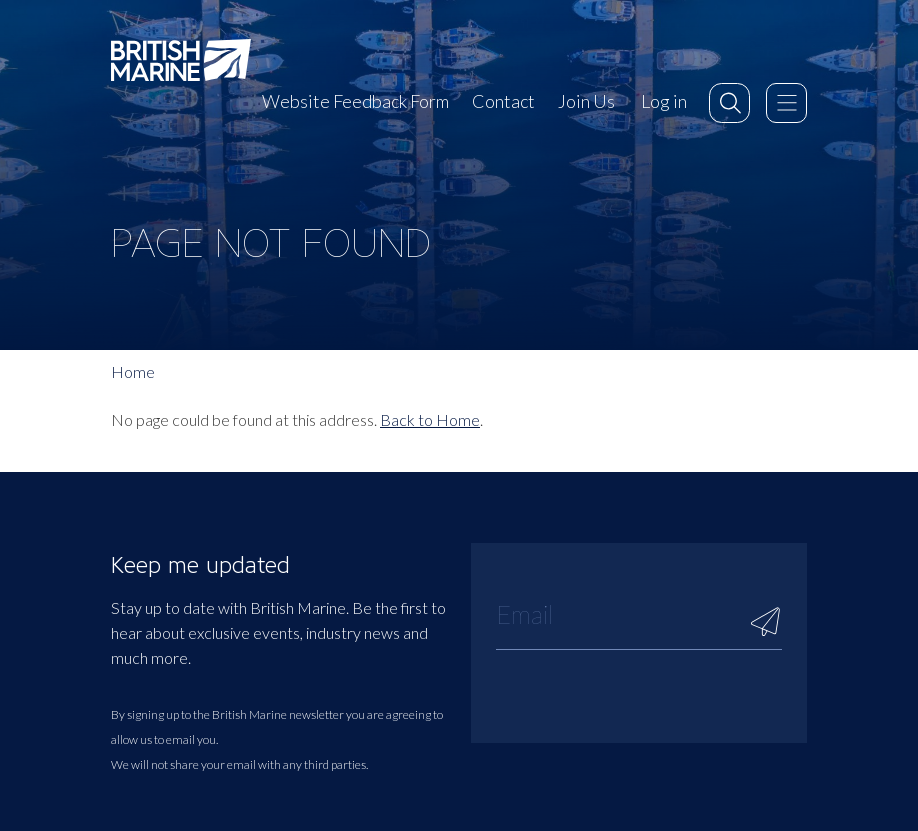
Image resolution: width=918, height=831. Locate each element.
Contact (503, 101)
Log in (664, 101)
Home (133, 371)
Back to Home (430, 419)
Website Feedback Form (355, 101)
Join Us (586, 101)
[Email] (639, 614)
